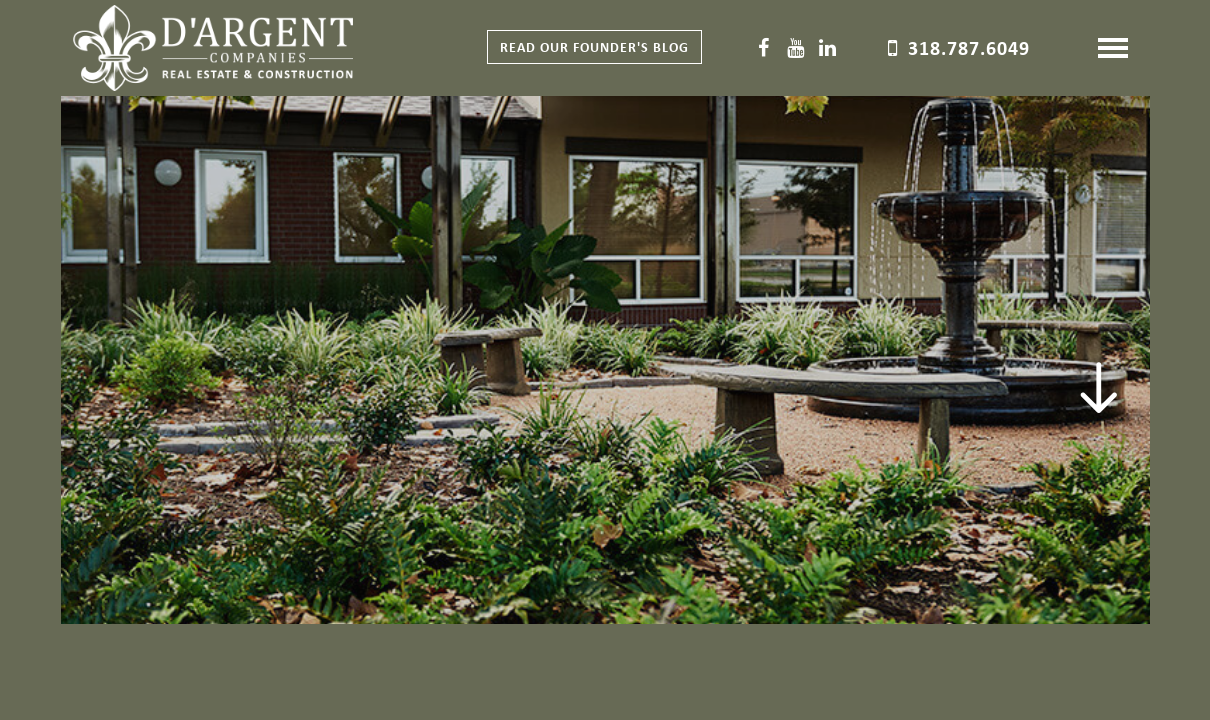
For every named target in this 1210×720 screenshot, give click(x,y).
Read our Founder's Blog (594, 46)
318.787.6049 (969, 47)
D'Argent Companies (213, 50)
